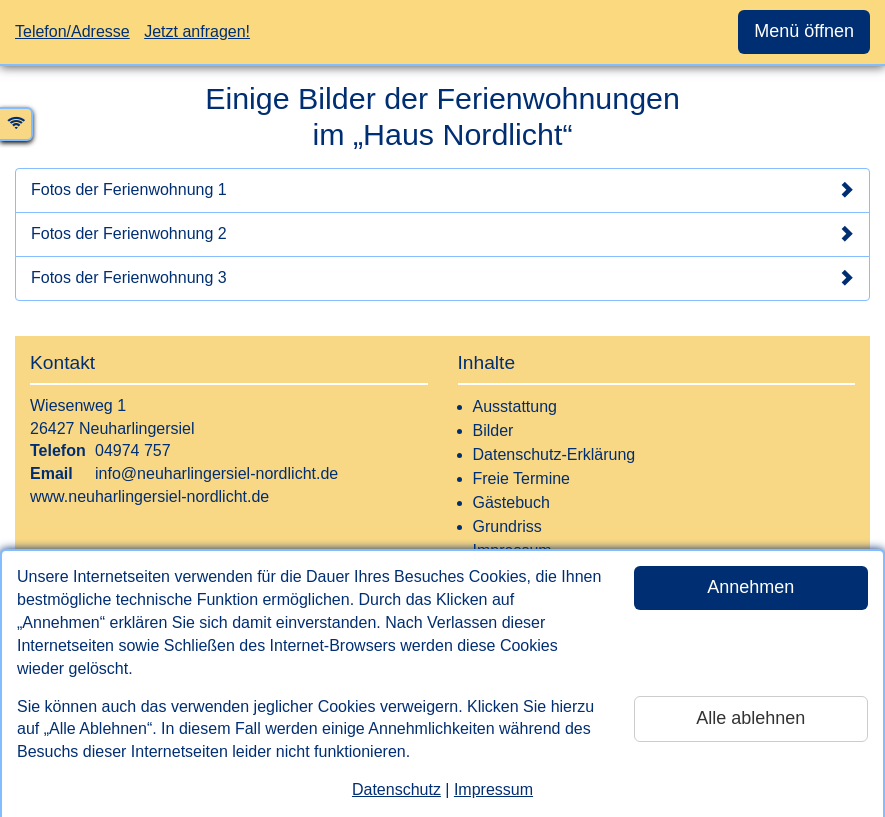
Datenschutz (396, 789)
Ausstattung (515, 406)
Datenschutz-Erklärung (554, 454)
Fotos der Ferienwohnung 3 (442, 278)
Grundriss (507, 526)
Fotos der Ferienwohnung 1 (442, 190)
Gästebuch (511, 502)
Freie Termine (522, 478)
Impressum (493, 789)
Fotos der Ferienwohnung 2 (442, 234)
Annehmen (750, 587)
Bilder (493, 430)
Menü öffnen (804, 31)
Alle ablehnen (750, 718)
